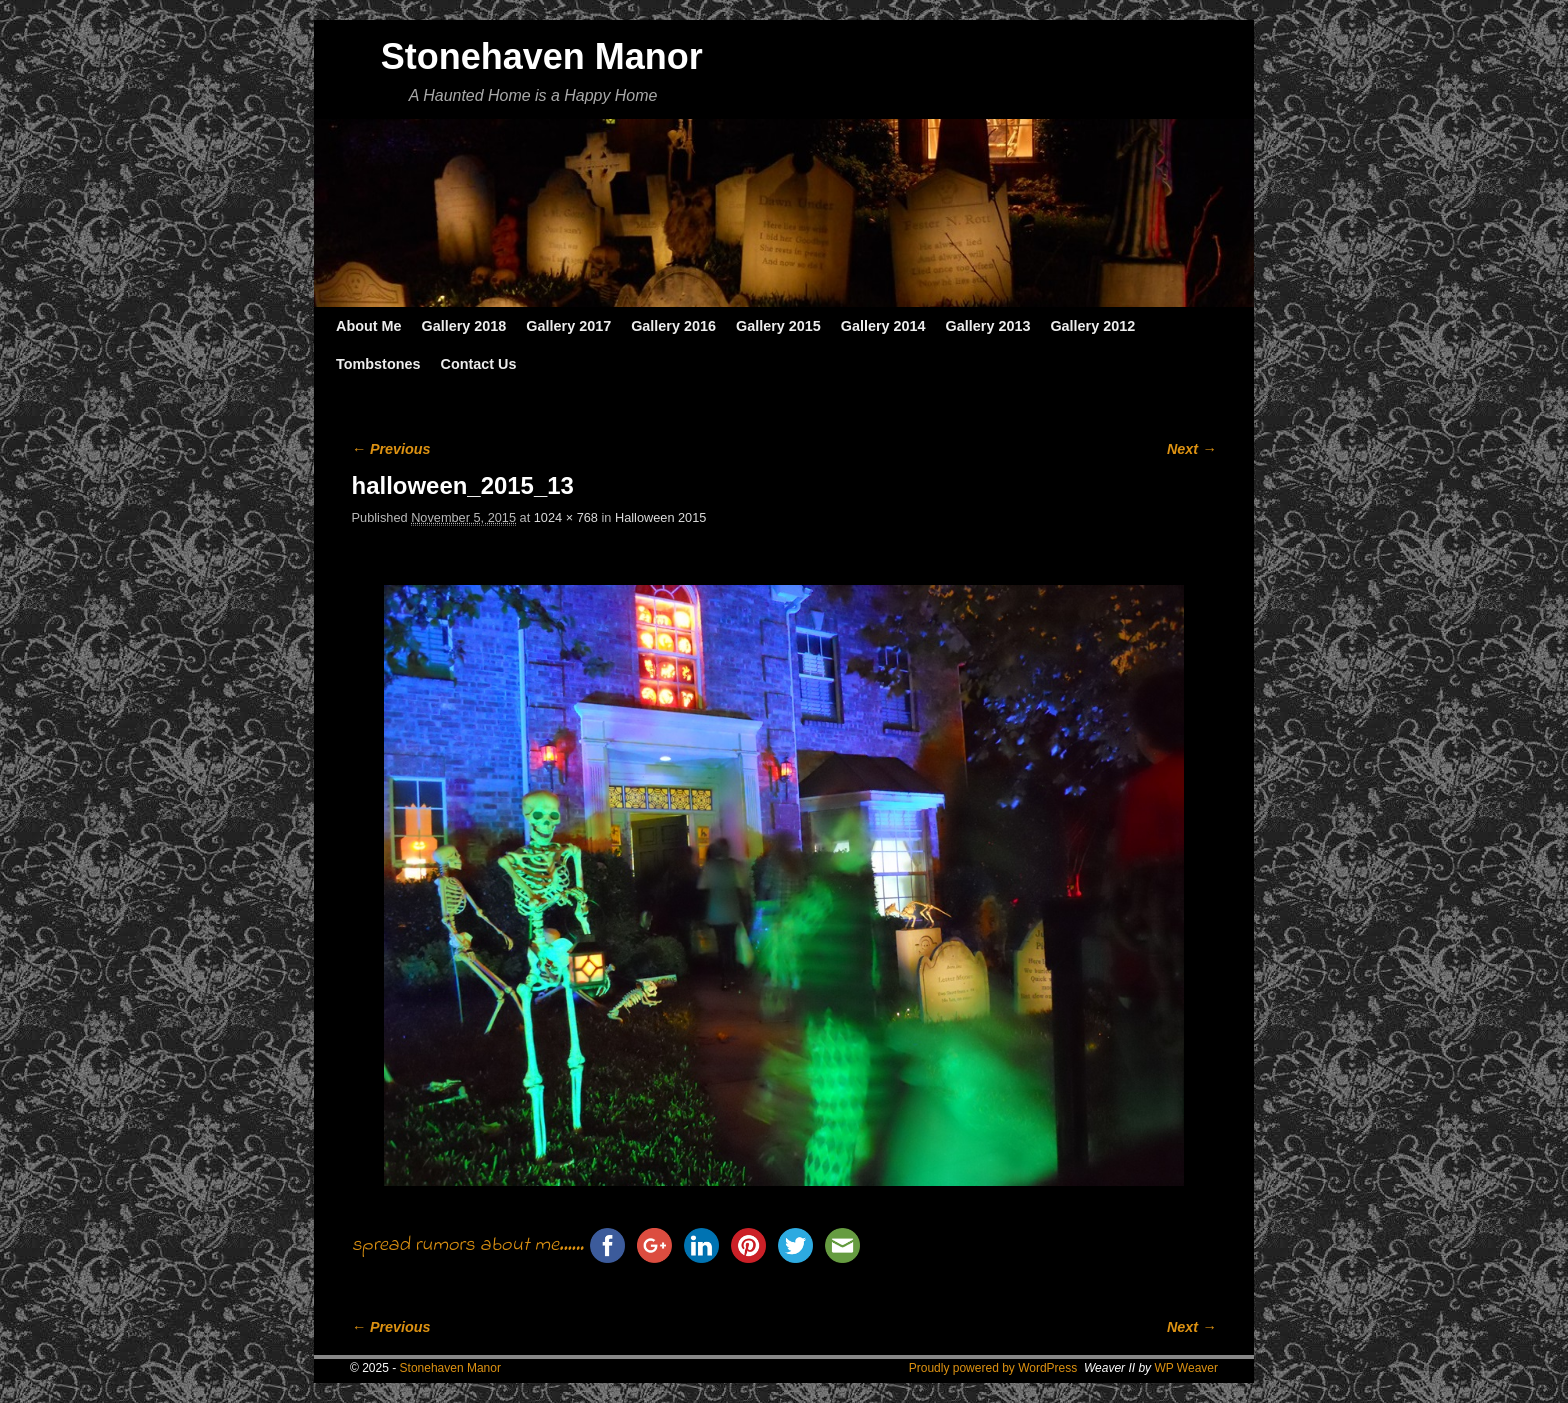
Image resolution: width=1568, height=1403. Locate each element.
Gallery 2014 (883, 326)
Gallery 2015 (778, 326)
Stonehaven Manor (542, 56)
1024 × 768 (566, 517)
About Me (369, 326)
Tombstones (378, 364)
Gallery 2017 (568, 326)
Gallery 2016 (673, 326)
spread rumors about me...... (468, 1245)
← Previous (391, 449)
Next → (1191, 449)
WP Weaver (1186, 1368)
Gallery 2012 (1092, 326)
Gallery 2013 (988, 326)
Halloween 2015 (660, 517)
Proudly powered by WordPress (993, 1368)
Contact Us (478, 364)
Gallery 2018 (464, 326)
